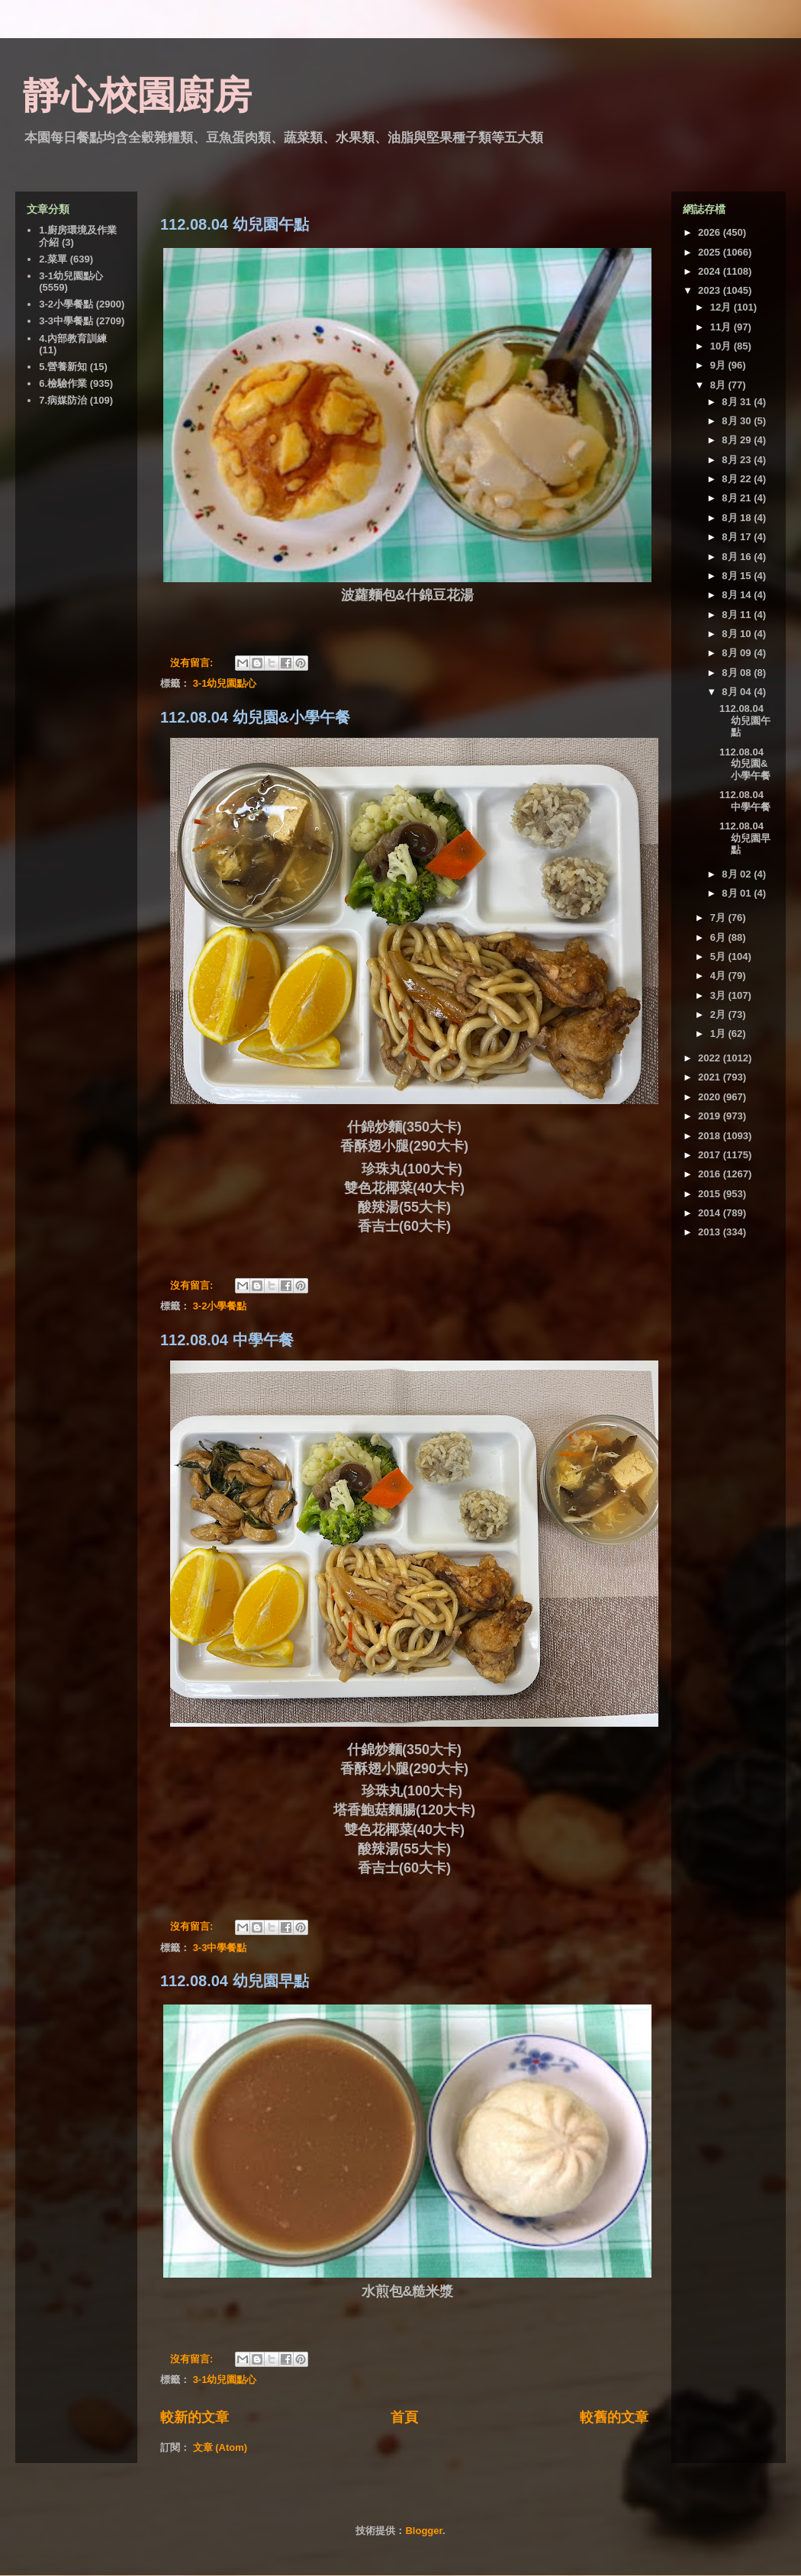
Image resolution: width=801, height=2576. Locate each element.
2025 (710, 252)
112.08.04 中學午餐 (227, 1339)
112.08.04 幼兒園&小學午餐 (255, 717)
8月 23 (738, 459)
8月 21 (738, 498)
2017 (710, 1155)
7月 (719, 917)
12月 (722, 307)
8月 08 (738, 672)
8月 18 (738, 517)
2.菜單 (53, 259)
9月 (719, 365)
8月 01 (738, 893)
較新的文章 (194, 2417)
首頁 (404, 2417)
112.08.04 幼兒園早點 (234, 1980)
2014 (710, 1213)
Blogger (423, 2530)
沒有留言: (193, 662)
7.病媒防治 (63, 400)
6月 (719, 937)
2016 (710, 1174)
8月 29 (738, 440)
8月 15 (738, 575)
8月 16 (738, 556)
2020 (710, 1097)
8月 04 (738, 691)
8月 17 (738, 537)
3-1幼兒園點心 (225, 683)
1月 (719, 1033)
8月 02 (738, 874)
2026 (710, 232)
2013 (710, 1232)
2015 (710, 1193)
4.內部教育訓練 (73, 338)
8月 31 (738, 401)
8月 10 (738, 633)
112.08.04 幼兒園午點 (234, 224)
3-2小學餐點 (220, 1306)
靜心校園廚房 (137, 95)
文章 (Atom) (220, 2447)
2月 (719, 1014)
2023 (710, 290)
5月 (719, 956)
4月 (719, 975)
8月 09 (738, 652)
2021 (710, 1077)
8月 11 (738, 614)
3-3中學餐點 (220, 1947)
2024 (710, 271)
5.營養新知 (63, 366)
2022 (710, 1058)
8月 (719, 385)
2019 (710, 1116)
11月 (722, 327)
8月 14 (738, 595)
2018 (710, 1135)
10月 (722, 346)
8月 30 (738, 421)
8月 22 (738, 479)
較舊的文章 (614, 2417)
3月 (719, 995)
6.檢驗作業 (63, 383)
